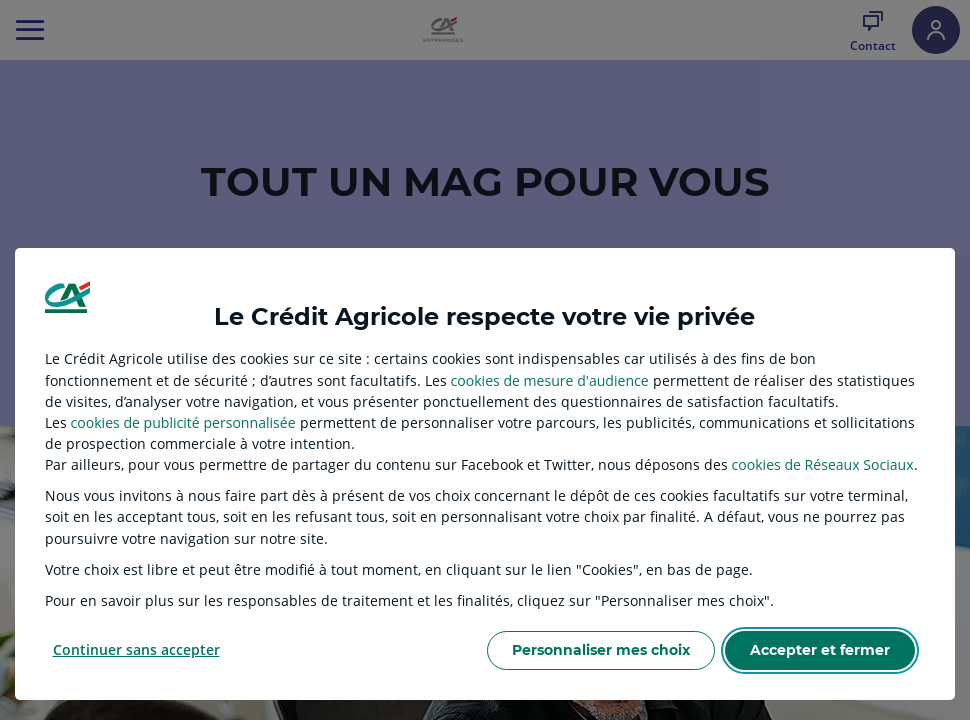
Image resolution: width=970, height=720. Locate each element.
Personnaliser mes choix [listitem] (601, 650)
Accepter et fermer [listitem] (820, 650)
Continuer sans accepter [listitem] (136, 649)
